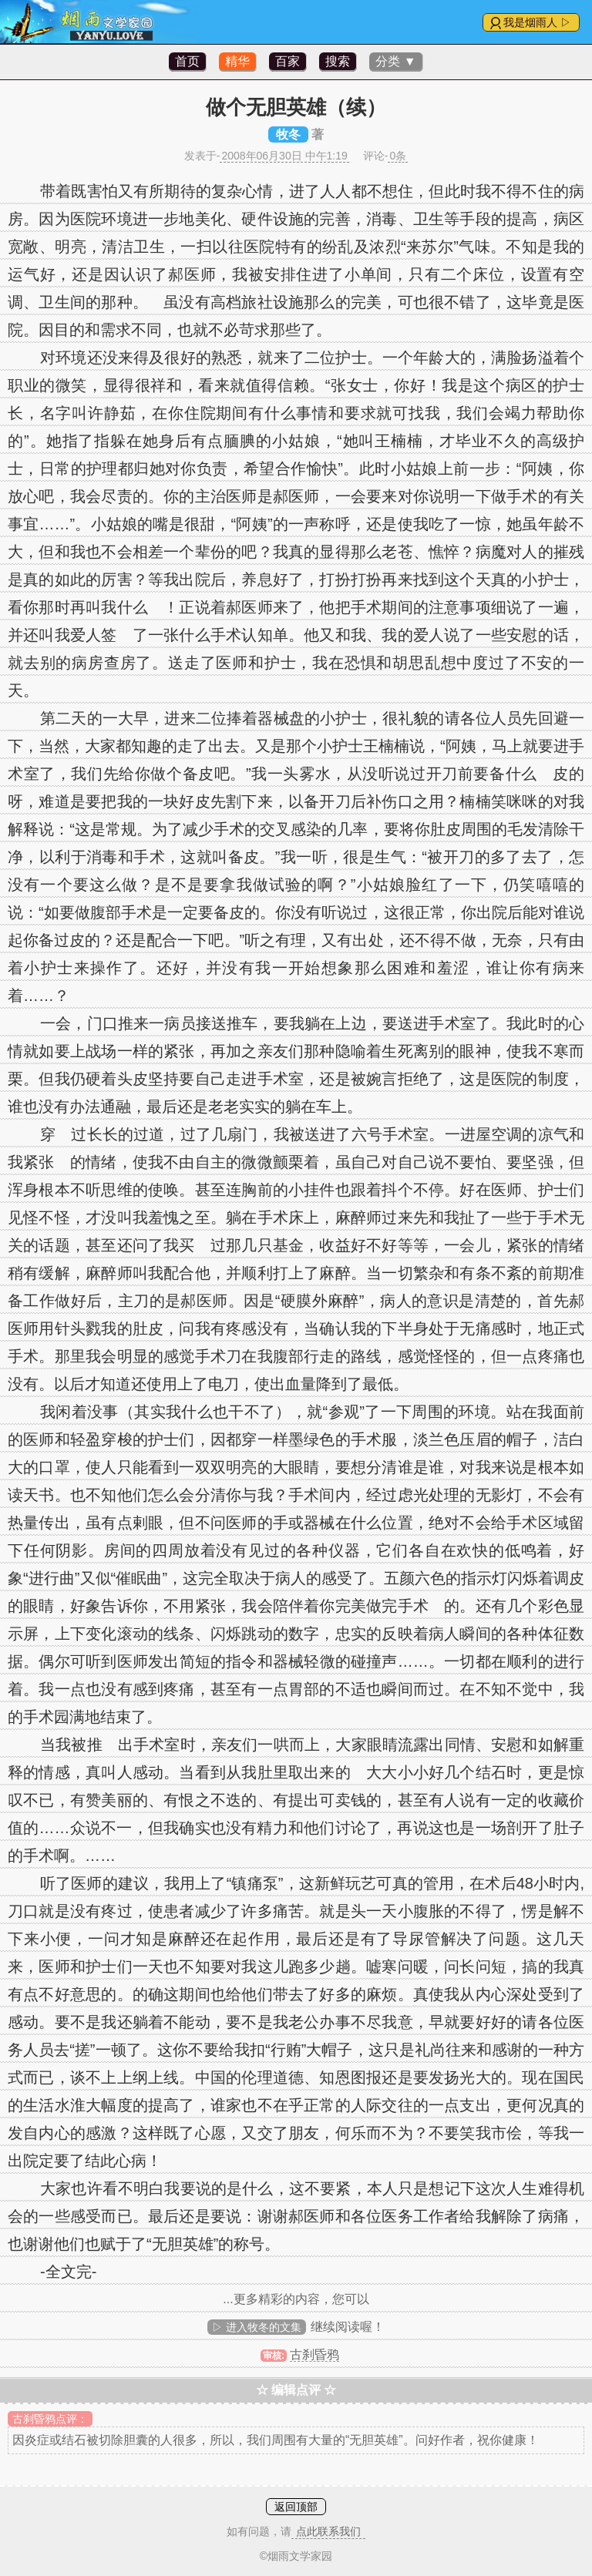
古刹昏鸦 (314, 2354)
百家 (287, 61)
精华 (237, 61)
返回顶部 (296, 2506)
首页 (187, 61)
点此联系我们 (328, 2531)
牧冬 (288, 134)
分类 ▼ (395, 61)
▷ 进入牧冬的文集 (256, 2327)
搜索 (337, 61)
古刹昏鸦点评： (50, 2419)
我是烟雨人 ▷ (537, 22)
